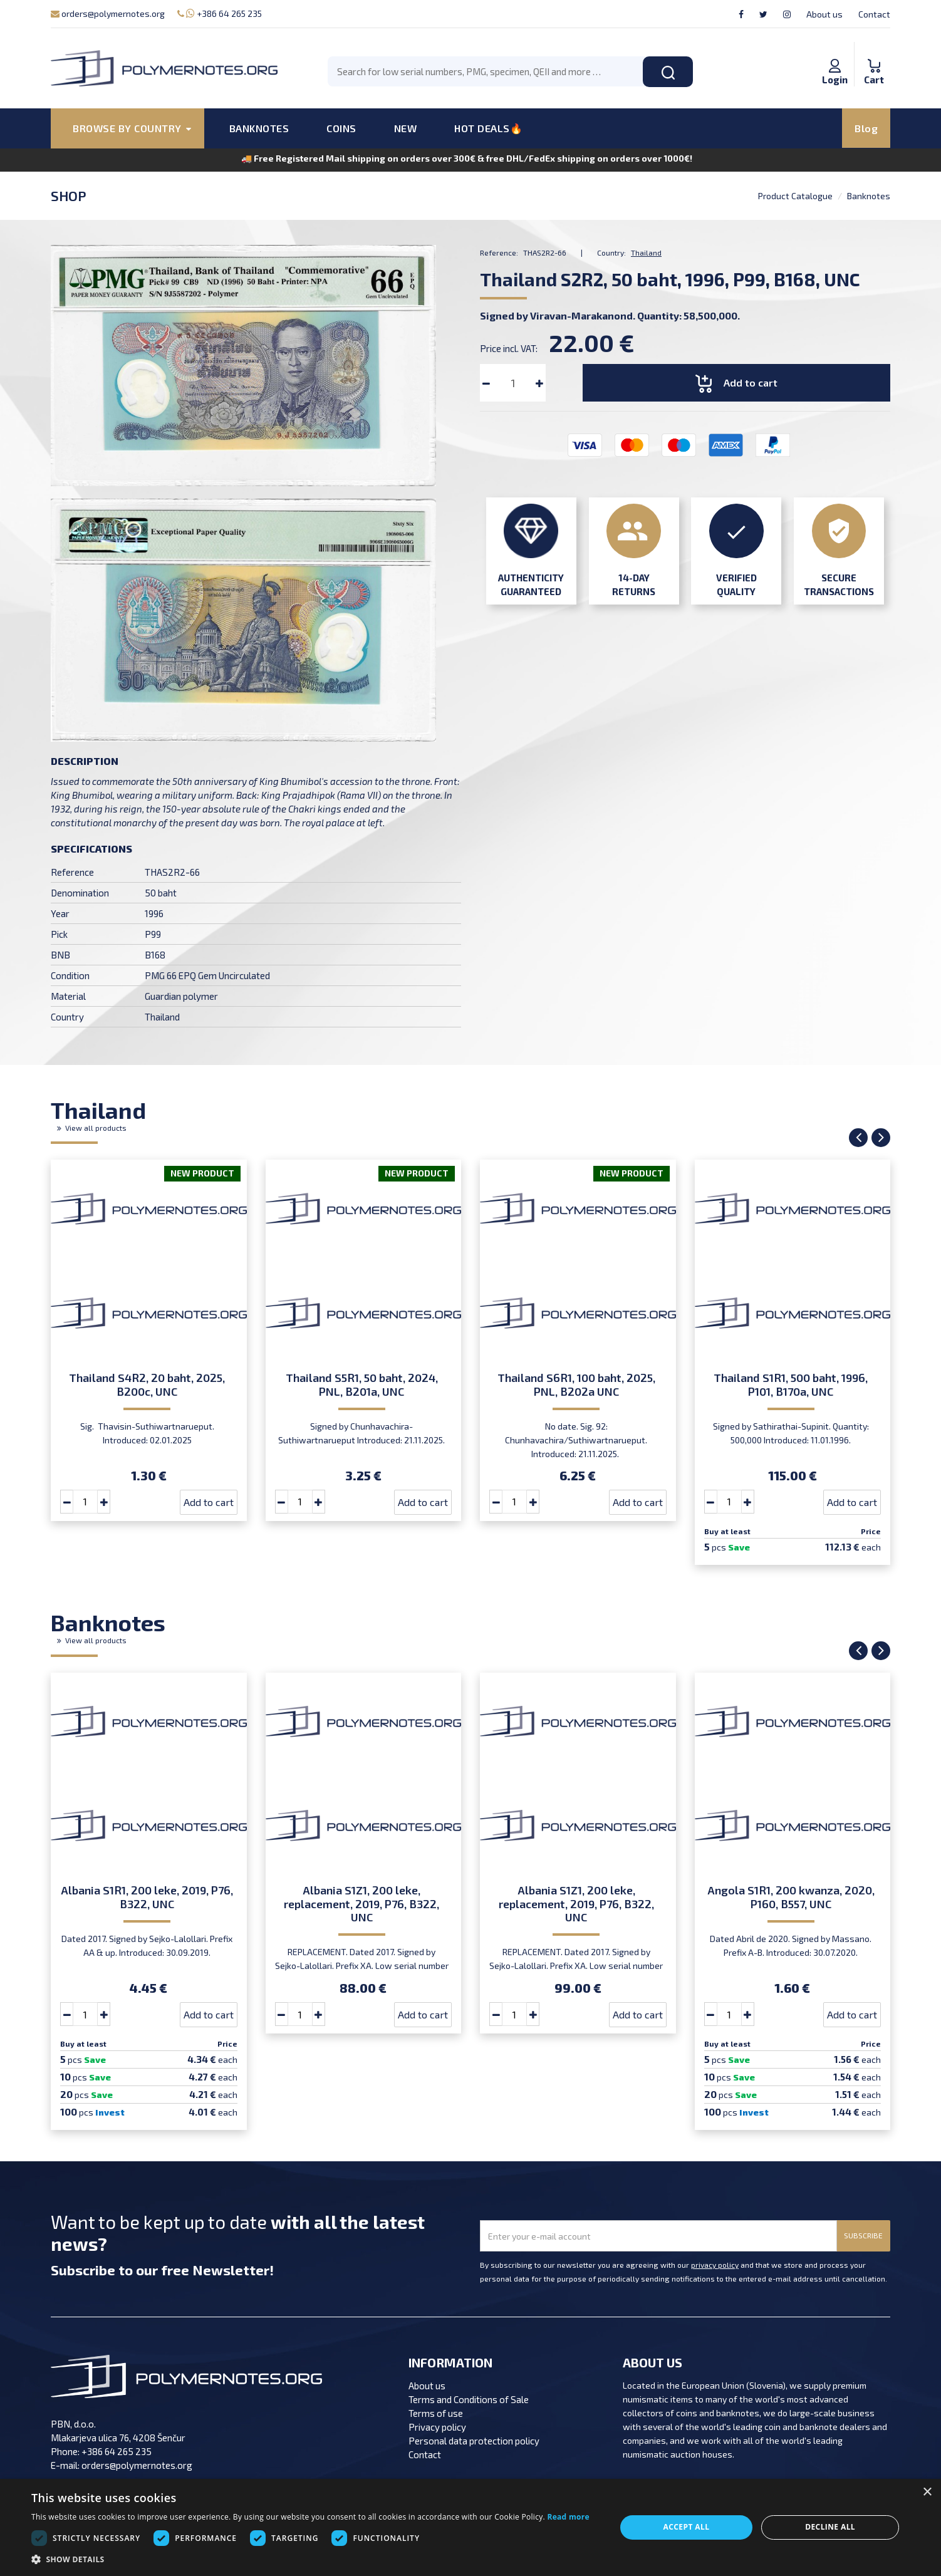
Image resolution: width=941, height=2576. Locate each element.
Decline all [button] (830, 2526)
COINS (341, 128)
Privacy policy (437, 2427)
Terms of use (435, 2413)
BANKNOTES (259, 128)
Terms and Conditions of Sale (468, 2399)
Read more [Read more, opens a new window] (568, 2516)
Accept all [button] (686, 2526)
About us (824, 14)
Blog (866, 128)
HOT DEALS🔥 (488, 128)
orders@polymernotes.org (108, 13)
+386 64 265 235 (219, 13)
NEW (405, 128)
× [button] (927, 2492)
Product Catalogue (795, 195)
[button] (310, 2560)
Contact (874, 14)
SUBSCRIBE (863, 2235)
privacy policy (715, 2264)
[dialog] (470, 2527)
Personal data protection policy (473, 2440)
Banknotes (868, 195)
